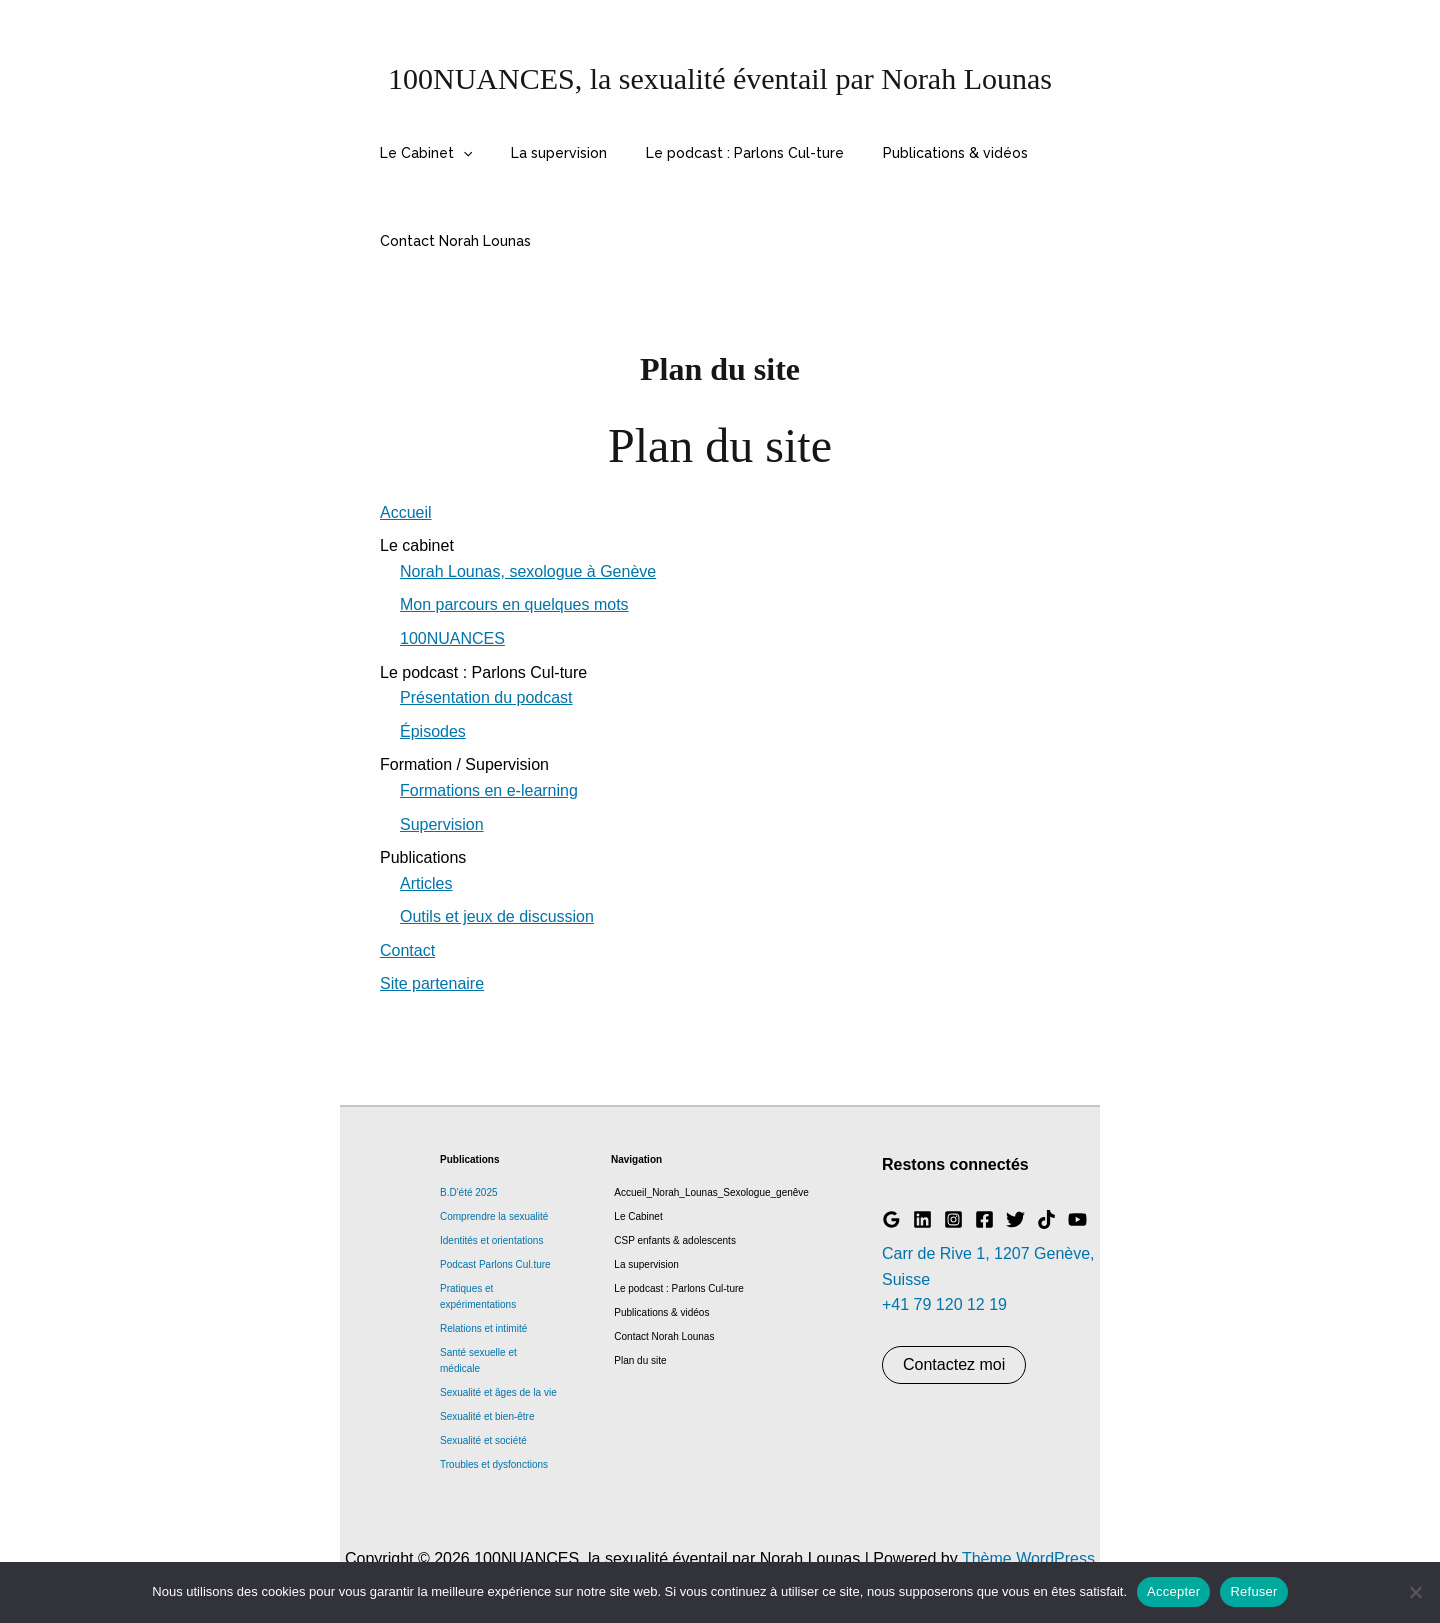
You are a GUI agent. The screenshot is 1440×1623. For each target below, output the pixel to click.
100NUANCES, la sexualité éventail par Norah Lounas (720, 78)
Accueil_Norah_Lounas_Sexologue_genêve (708, 1192)
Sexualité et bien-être (487, 1416)
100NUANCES (452, 638)
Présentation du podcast (486, 697)
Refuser (1253, 1591)
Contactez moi (954, 1364)
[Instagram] (953, 1219)
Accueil (406, 512)
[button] (457, 153)
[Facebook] (984, 1219)
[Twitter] (1015, 1219)
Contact (407, 950)
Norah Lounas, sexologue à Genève (528, 571)
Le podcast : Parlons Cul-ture (717, 153)
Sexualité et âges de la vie (498, 1392)
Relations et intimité (483, 1328)
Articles (426, 883)
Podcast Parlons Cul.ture (495, 1264)
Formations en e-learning (489, 790)
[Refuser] (1415, 1592)
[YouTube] (1077, 1219)
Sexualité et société (483, 1440)
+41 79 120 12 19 (944, 1304)
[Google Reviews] (891, 1219)
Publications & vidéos (916, 153)
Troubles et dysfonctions (494, 1464)
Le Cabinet (420, 153)
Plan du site (637, 1360)
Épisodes (433, 731)
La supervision (542, 153)
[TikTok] (1046, 1219)
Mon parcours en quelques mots (514, 604)
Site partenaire (432, 983)
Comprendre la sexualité (494, 1216)
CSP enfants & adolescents (672, 1240)
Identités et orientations (491, 1240)
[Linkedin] (922, 1219)
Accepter (1173, 1591)
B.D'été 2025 (469, 1192)
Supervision (442, 824)
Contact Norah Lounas (449, 241)
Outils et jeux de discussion (497, 916)
